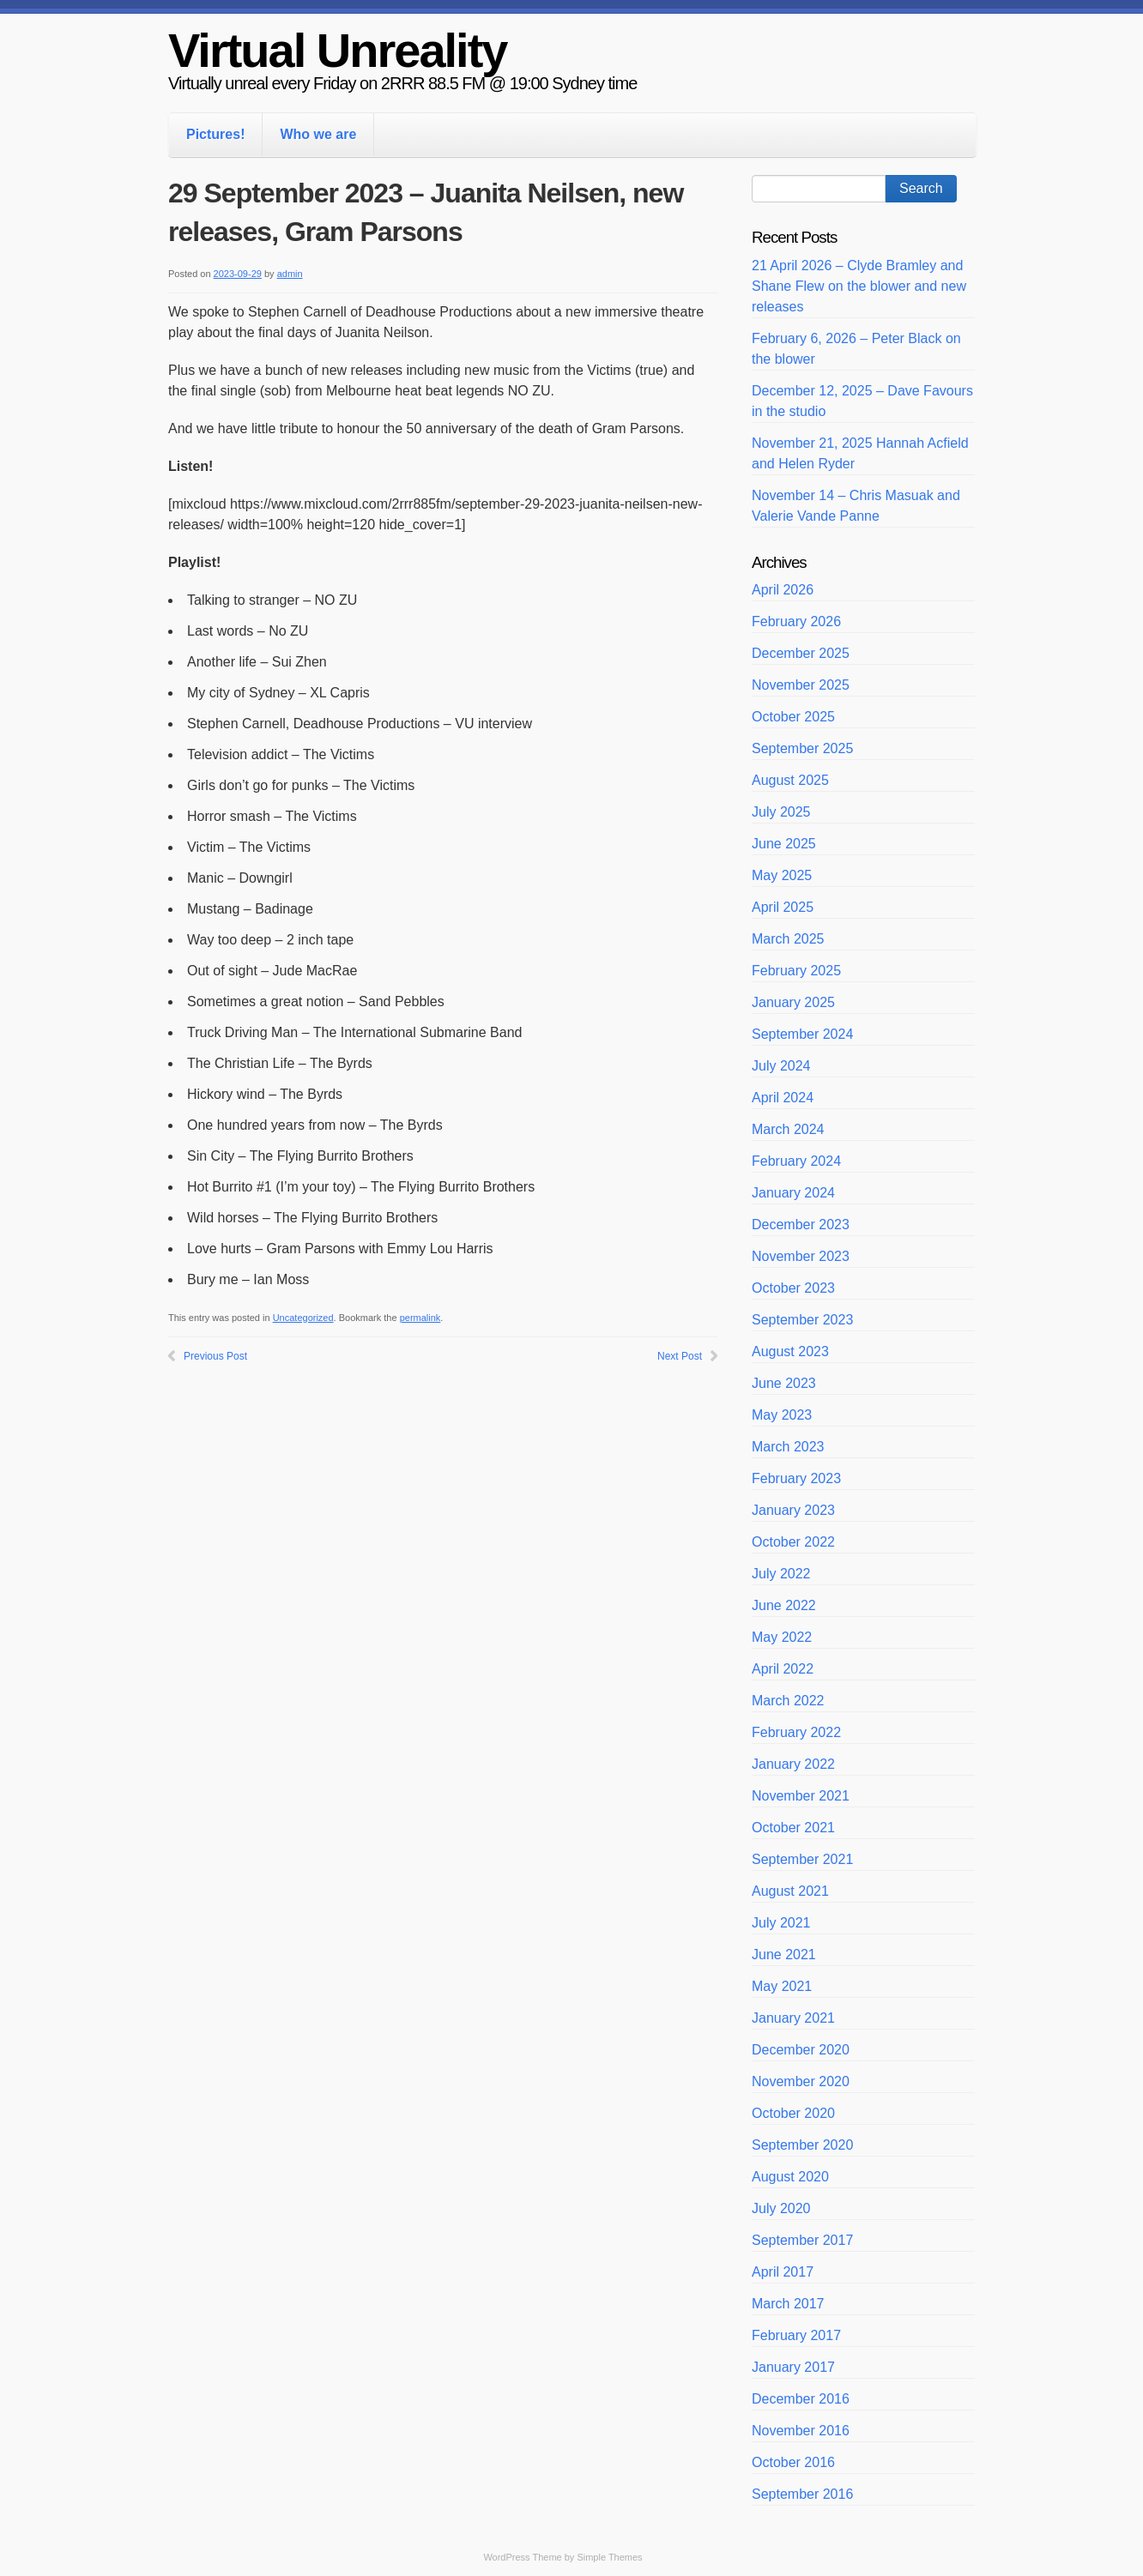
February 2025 (796, 970)
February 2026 (796, 621)
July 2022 (781, 1573)
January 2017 (793, 2367)
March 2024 (788, 1129)
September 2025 (802, 748)
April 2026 (782, 589)
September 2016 (802, 2494)
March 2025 (788, 939)
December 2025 (801, 653)
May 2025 (782, 875)
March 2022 (788, 1700)
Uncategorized (303, 1317)
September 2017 (802, 2240)
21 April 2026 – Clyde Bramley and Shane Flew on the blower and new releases (859, 286)
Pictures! (215, 134)
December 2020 (801, 2049)
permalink (420, 1317)
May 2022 (782, 1637)
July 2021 (781, 1922)
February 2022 (796, 1732)
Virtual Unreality (337, 50)
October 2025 (793, 716)
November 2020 (801, 2081)
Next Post (679, 1356)
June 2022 (784, 1605)
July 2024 (781, 1066)
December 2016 (801, 2399)
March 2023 (788, 1446)
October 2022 (793, 1542)
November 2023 (801, 1256)
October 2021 (793, 1827)
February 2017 (796, 2335)
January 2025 (793, 1002)
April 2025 (782, 907)
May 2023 (782, 1415)
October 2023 (793, 1288)
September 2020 (802, 2145)
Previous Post (215, 1356)
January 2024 (793, 1192)
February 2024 (796, 1161)
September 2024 (802, 1034)
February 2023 (796, 1478)
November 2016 (801, 2430)
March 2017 (788, 2303)
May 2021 (782, 1986)
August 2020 (790, 2176)
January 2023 (793, 1510)
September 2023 (802, 1319)
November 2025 (801, 685)
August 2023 (790, 1351)
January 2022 (793, 1764)
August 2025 (790, 780)
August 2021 (790, 1891)
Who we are (318, 134)
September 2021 (802, 1859)
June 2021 (784, 1954)
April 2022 (782, 1669)
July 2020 (781, 2208)
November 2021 (801, 1796)
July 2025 (781, 812)
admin (290, 273)
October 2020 (793, 2113)
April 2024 (782, 1097)
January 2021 (793, 2018)
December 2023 (801, 1224)
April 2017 (782, 2272)
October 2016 (793, 2462)
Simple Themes (609, 2557)
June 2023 (784, 1383)
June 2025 (784, 843)
